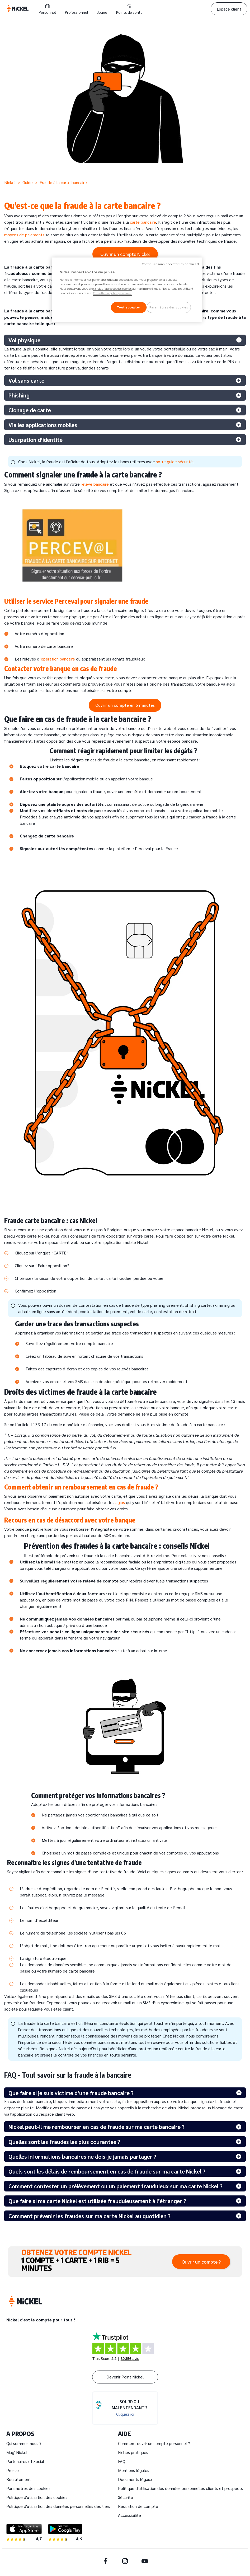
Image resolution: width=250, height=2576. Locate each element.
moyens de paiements (24, 234)
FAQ (121, 2461)
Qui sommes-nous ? (23, 2443)
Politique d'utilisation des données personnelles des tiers (58, 2506)
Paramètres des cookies (28, 2488)
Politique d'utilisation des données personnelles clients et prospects (180, 2488)
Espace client (229, 9)
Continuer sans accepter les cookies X (170, 264)
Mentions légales (133, 2470)
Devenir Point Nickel (125, 2377)
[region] (127, 289)
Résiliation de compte (138, 2506)
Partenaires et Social (25, 2461)
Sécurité (125, 2497)
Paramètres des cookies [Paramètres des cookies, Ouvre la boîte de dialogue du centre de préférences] (168, 307)
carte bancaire (143, 222)
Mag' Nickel (16, 2452)
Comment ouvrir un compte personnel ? (154, 2443)
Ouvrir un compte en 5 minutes (125, 705)
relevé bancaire (95, 484)
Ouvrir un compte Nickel (125, 254)
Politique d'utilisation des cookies (36, 2497)
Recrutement (18, 2479)
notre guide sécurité (174, 461)
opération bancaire (58, 659)
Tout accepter (128, 307)
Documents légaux (135, 2479)
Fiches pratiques (133, 2452)
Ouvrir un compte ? (201, 2262)
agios (120, 1502)
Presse (12, 2470)
